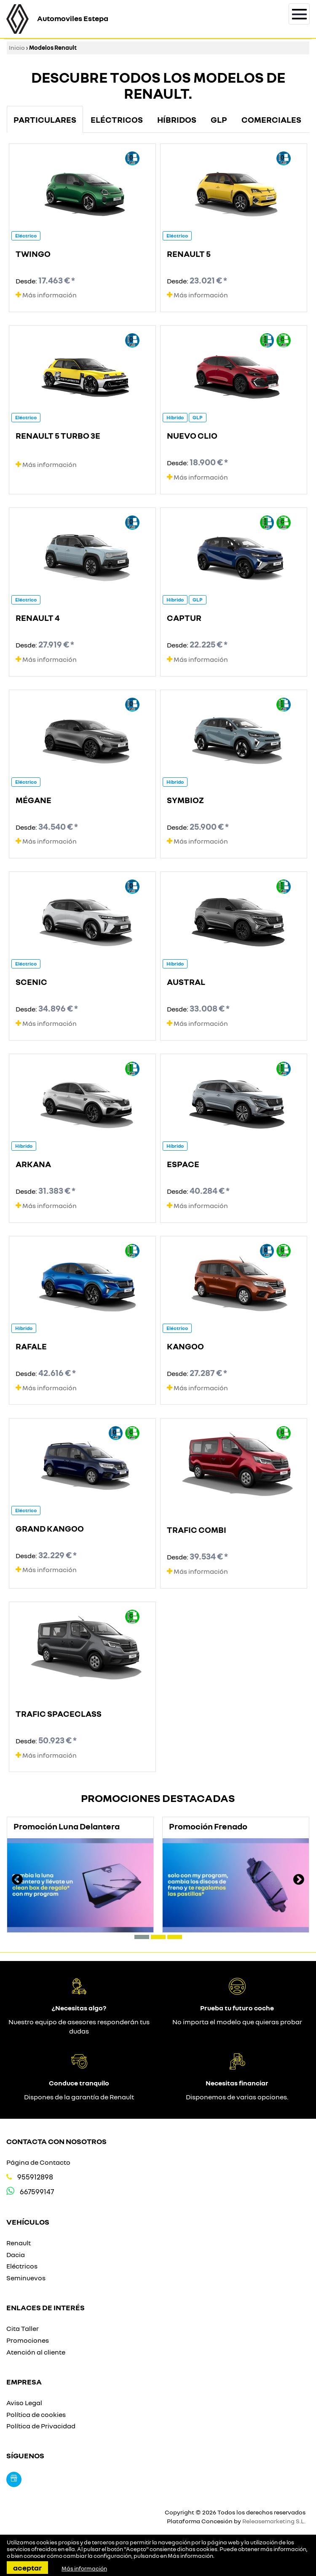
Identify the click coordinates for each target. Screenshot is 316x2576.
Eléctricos (21, 2266)
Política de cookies (36, 2414)
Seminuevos (26, 2278)
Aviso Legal (24, 2402)
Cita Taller (22, 2328)
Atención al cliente (35, 2352)
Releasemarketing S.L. (273, 2521)
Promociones (27, 2340)
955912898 (35, 2176)
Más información (46, 295)
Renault (18, 2243)
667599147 (37, 2191)
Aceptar (27, 2567)
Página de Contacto (38, 2162)
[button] (142, 1937)
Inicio (17, 47)
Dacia (15, 2254)
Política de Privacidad (40, 2426)
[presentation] (17, 1880)
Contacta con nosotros (56, 2141)
